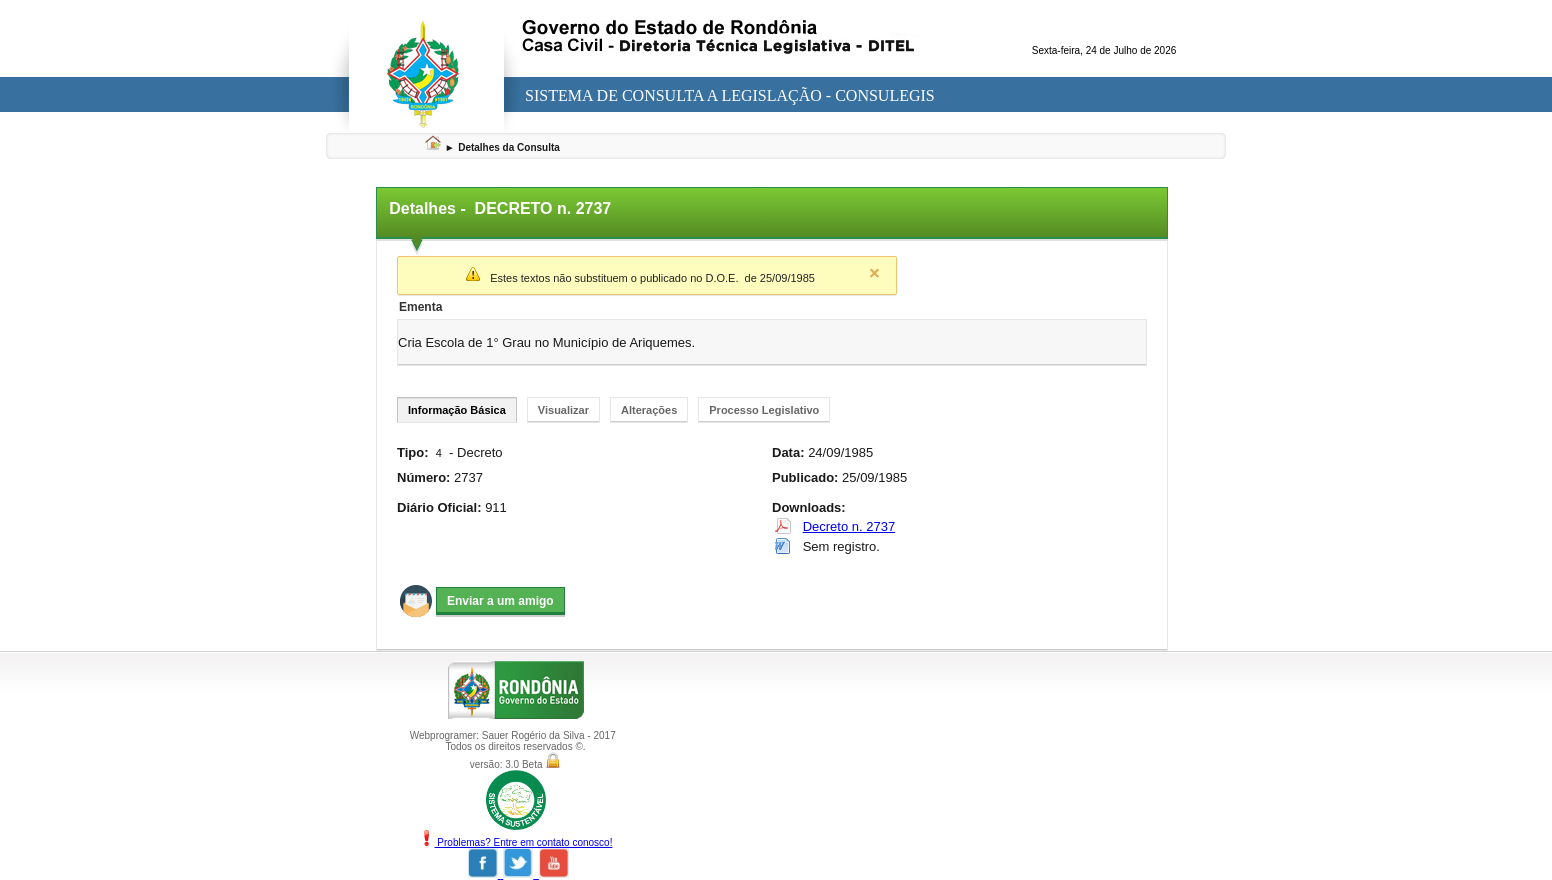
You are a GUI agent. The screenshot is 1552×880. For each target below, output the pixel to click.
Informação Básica (457, 410)
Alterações (649, 410)
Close (874, 273)
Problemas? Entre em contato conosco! (516, 842)
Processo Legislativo (764, 410)
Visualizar (563, 410)
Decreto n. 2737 (849, 526)
